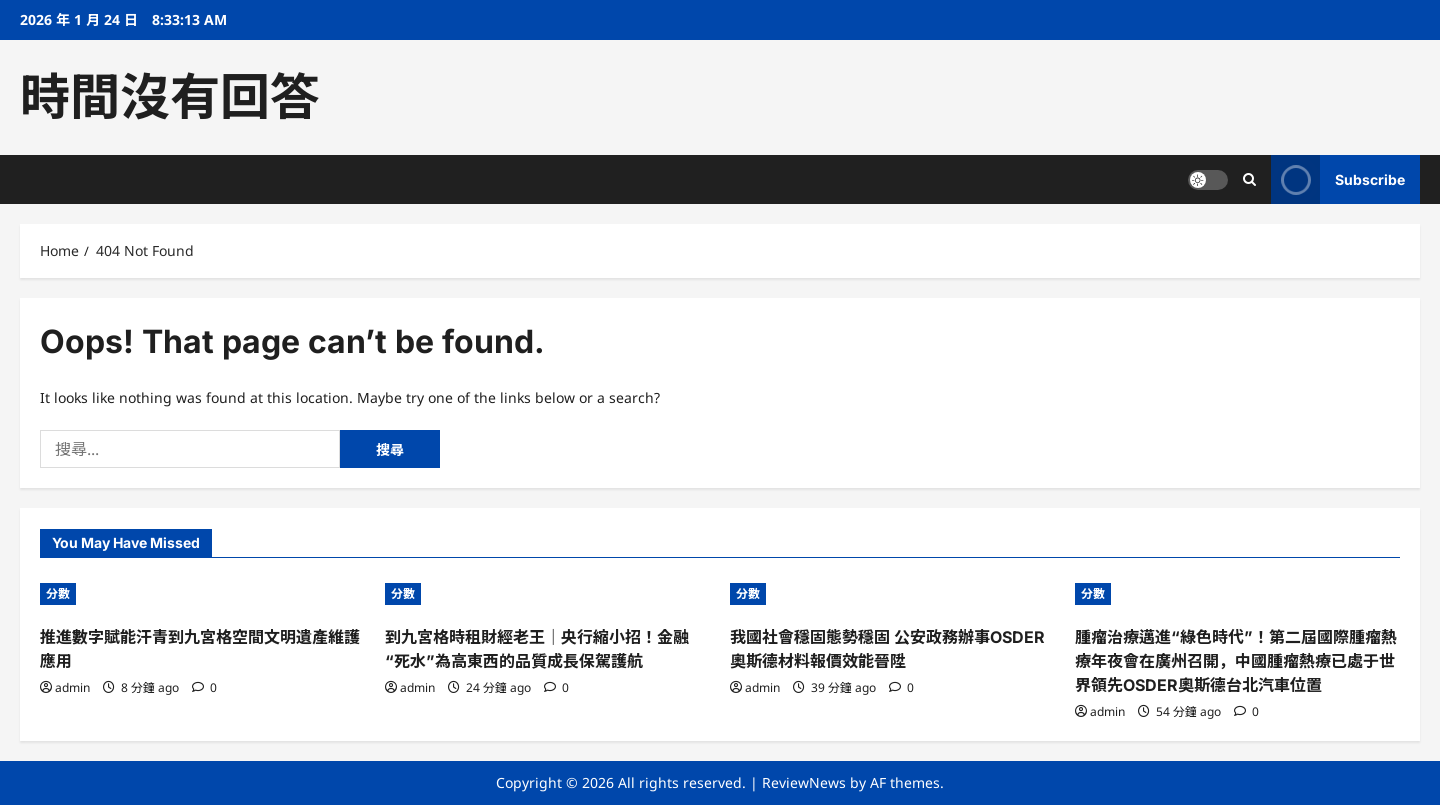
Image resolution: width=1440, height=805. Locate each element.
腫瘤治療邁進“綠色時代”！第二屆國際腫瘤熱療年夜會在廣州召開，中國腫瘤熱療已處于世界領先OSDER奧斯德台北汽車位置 (1236, 661)
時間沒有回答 (170, 97)
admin (72, 687)
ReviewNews (804, 782)
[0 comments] (204, 687)
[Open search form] (1249, 179)
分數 (58, 593)
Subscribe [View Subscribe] (1338, 179)
